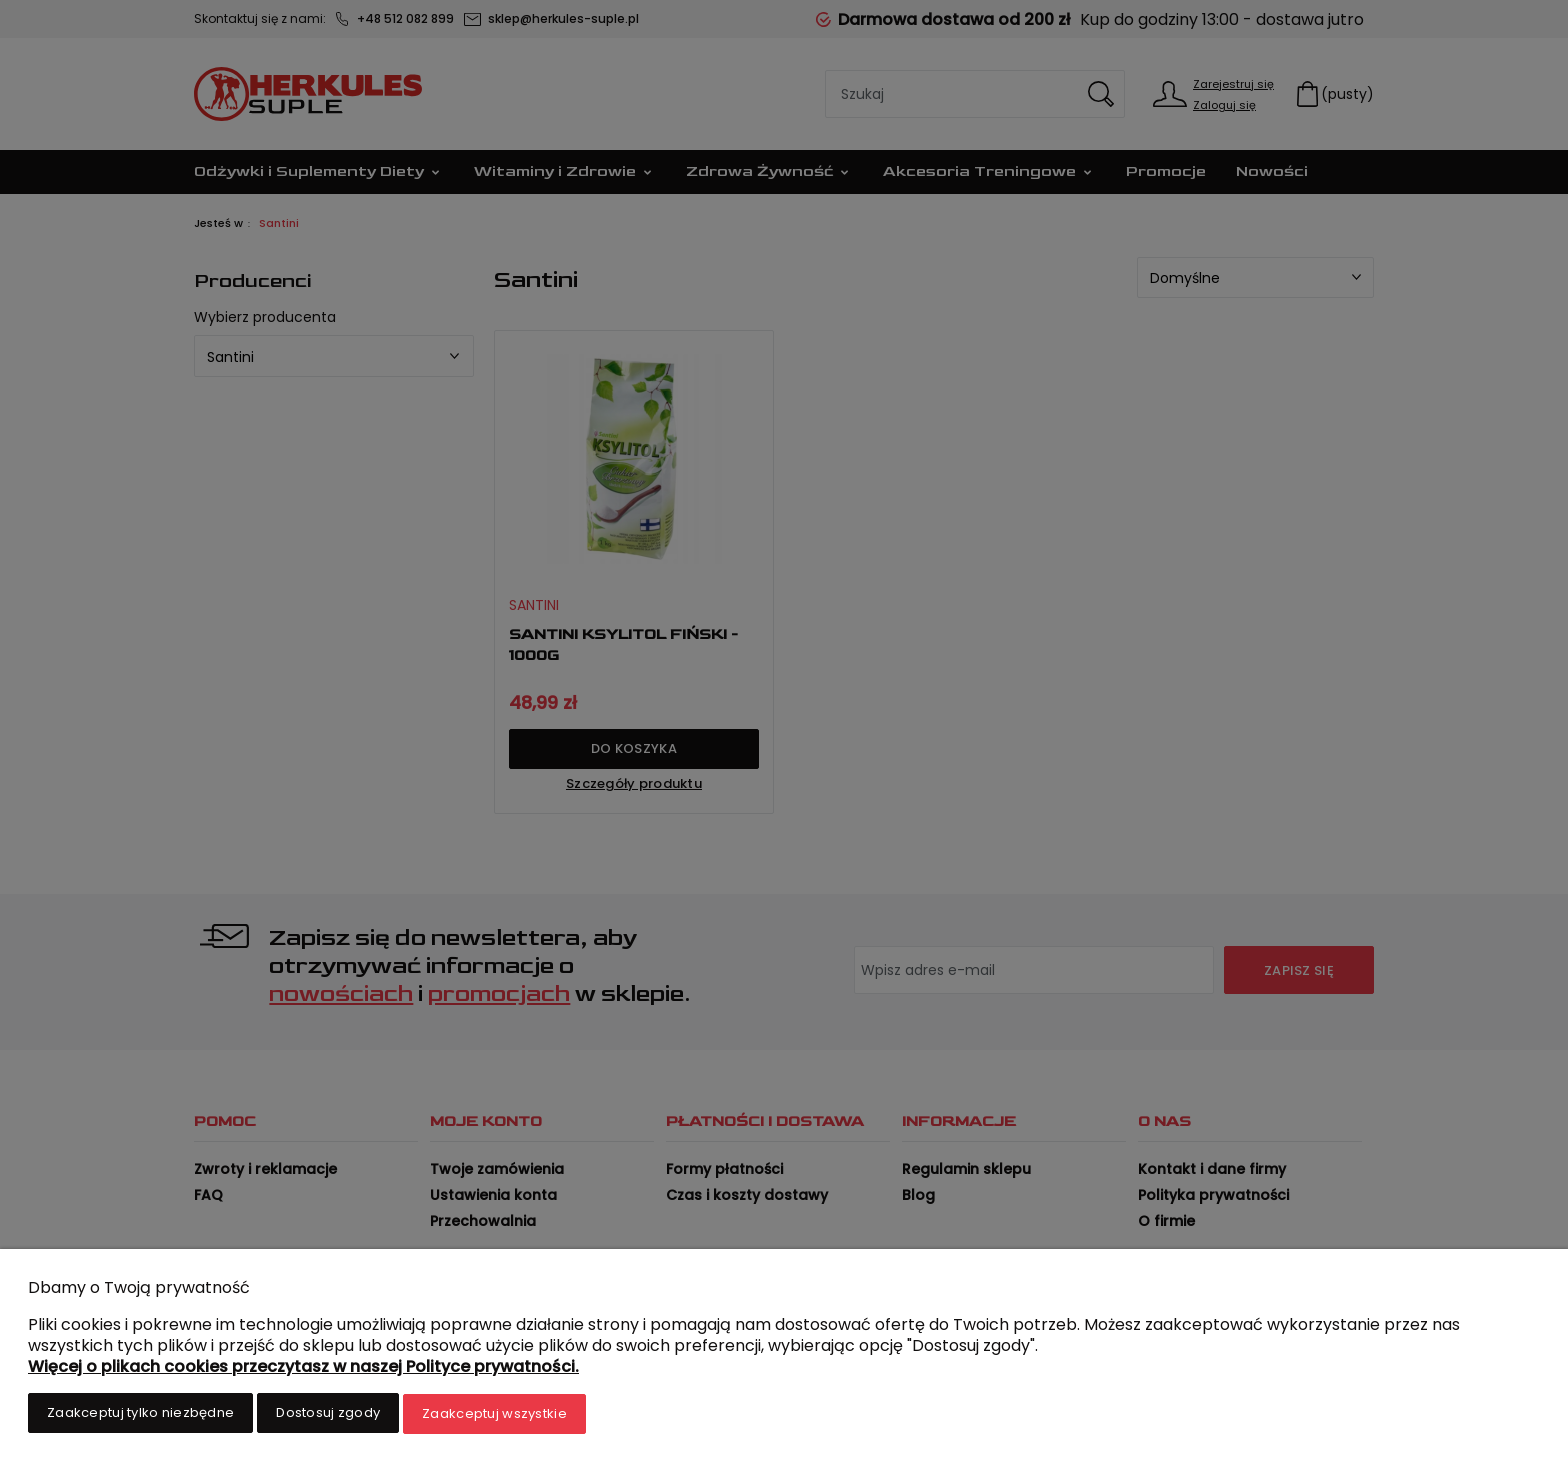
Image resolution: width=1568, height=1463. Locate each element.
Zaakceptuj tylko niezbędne (140, 1414)
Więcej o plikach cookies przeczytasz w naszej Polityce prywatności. (303, 1368)
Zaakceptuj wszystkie (494, 1414)
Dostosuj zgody (328, 1414)
